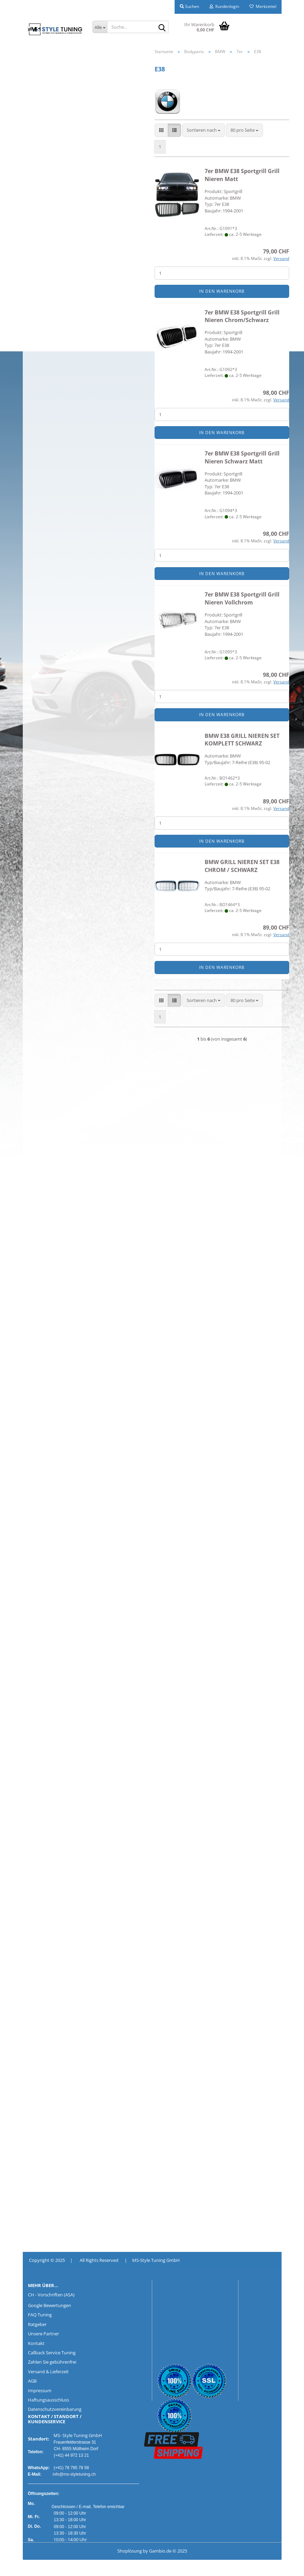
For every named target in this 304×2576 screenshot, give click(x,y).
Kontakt (36, 2343)
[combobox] (203, 130)
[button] (161, 130)
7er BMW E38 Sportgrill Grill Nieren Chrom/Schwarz (242, 316)
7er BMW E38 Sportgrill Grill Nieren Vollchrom (242, 599)
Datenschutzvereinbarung (54, 2409)
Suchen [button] (189, 6)
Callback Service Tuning (52, 2352)
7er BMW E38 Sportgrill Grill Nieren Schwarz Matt (242, 457)
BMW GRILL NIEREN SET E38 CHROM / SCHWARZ (242, 866)
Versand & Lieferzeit (48, 2371)
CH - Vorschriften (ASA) (51, 2295)
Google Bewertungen (49, 2305)
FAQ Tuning (40, 2315)
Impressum (39, 2390)
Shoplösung (129, 2551)
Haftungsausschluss (48, 2400)
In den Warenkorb (222, 291)
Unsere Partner (43, 2334)
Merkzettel (262, 6)
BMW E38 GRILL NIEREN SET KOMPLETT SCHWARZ (242, 740)
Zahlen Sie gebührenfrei (52, 2362)
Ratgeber (37, 2324)
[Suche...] (99, 27)
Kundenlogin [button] (224, 6)
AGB (32, 2381)
